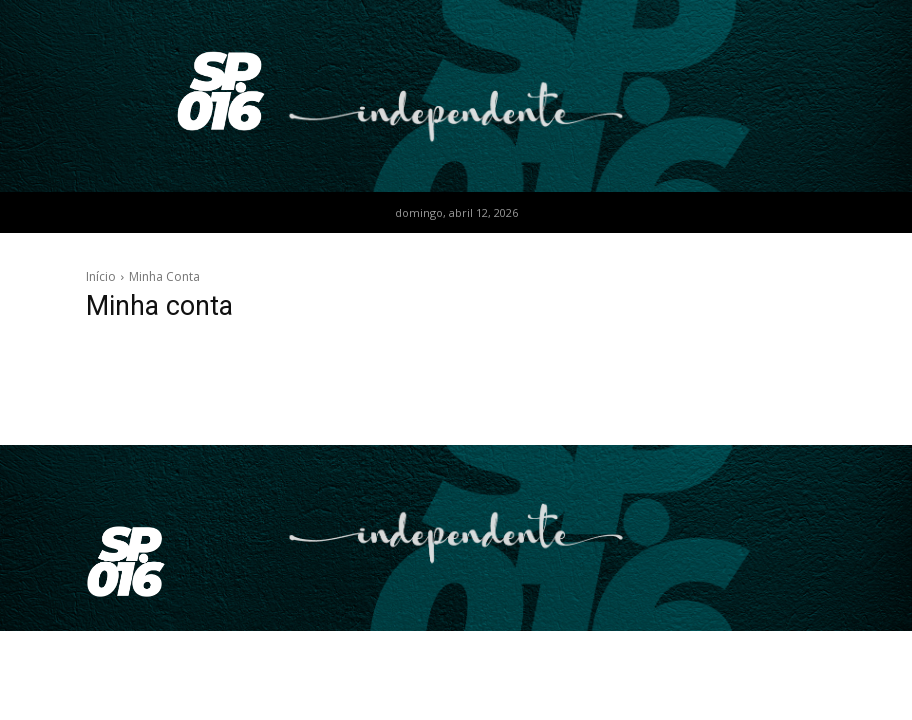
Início (101, 276)
